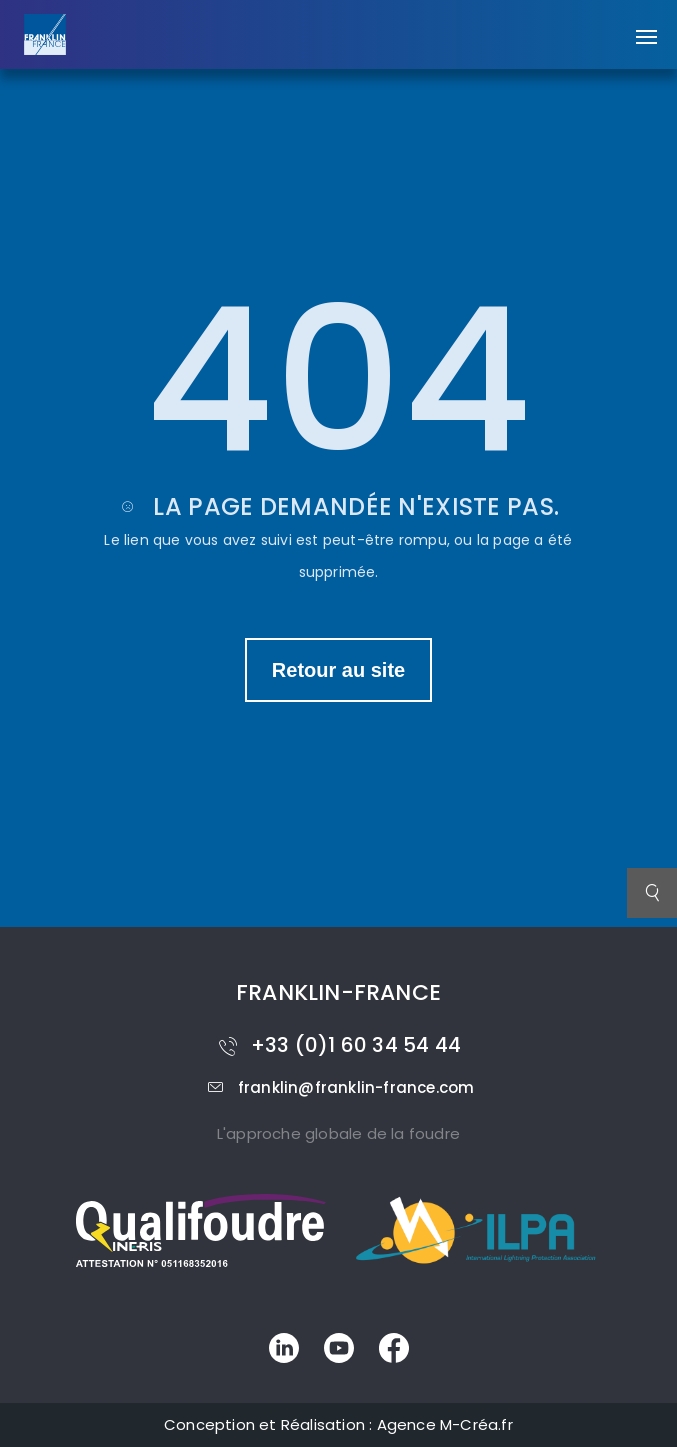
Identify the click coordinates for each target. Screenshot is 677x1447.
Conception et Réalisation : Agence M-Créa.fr (338, 1424)
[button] (646, 27)
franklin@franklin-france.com (339, 1087)
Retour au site (338, 670)
